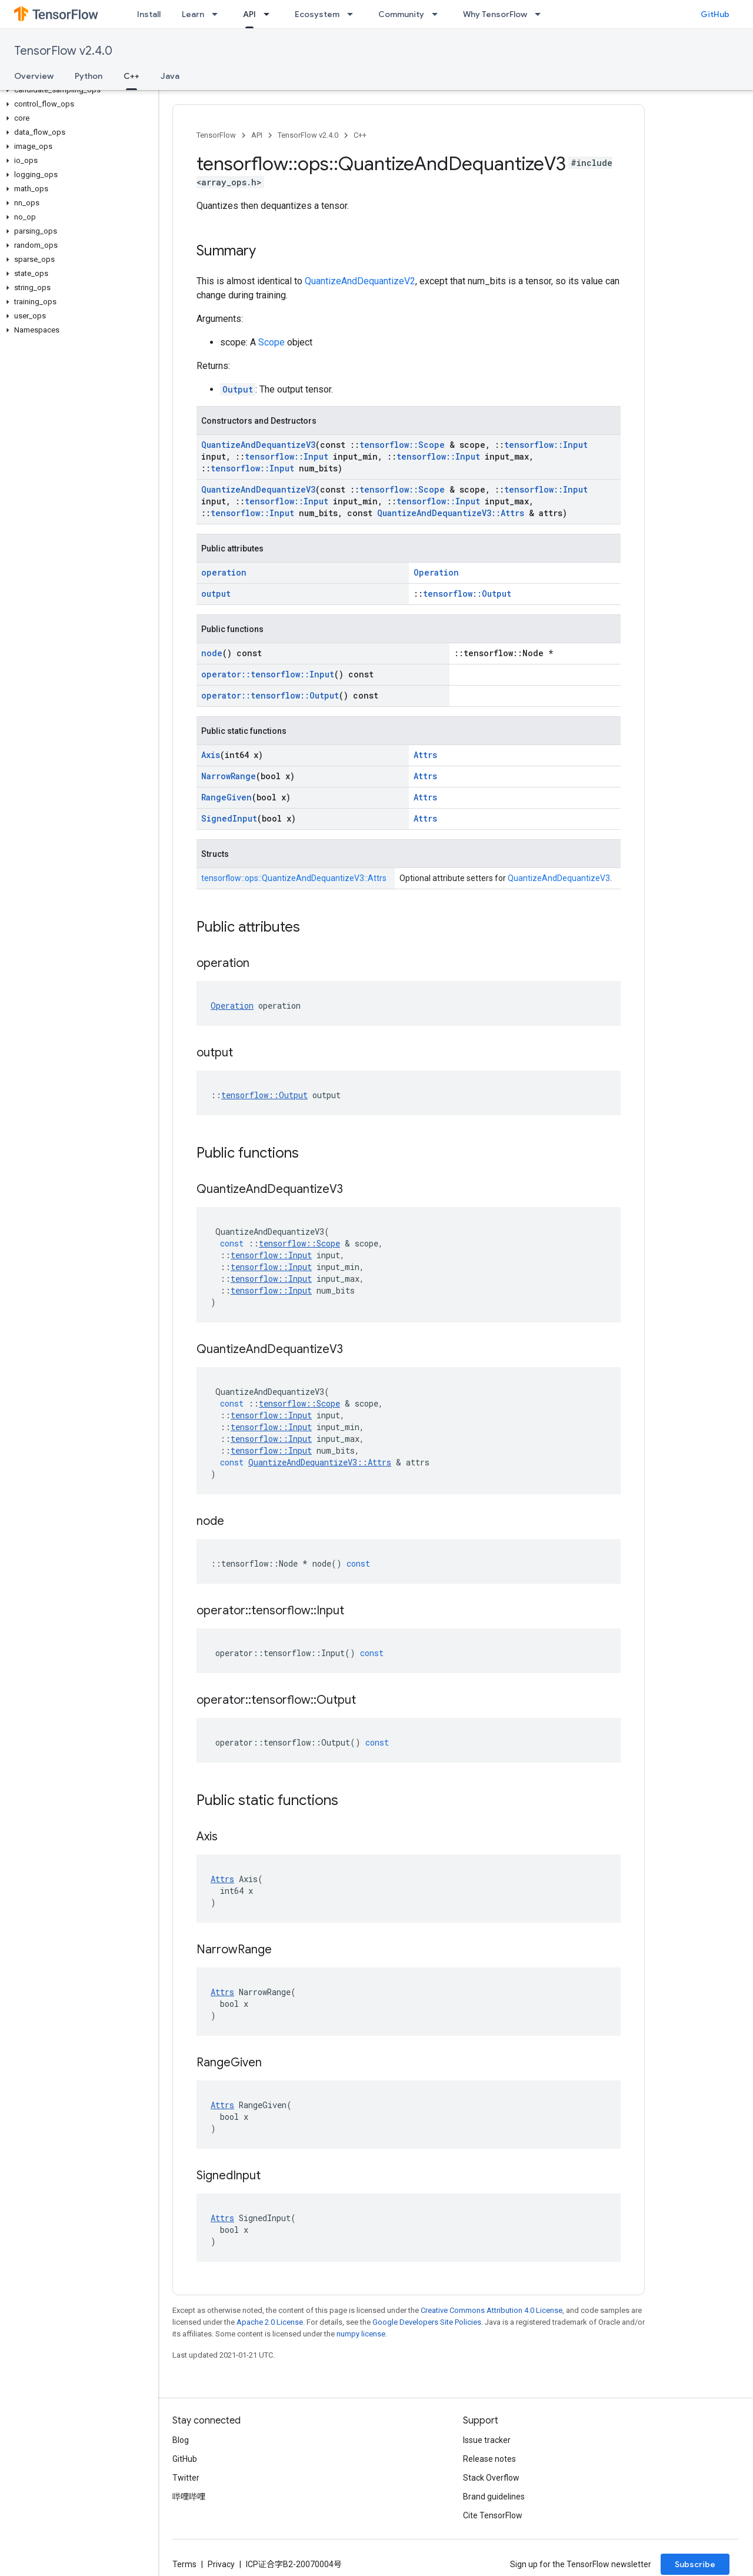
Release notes (489, 2459)
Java (170, 76)
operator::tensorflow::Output (270, 695)
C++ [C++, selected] (131, 76)
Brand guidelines (494, 2496)
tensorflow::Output (467, 593)
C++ (360, 135)
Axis (210, 754)
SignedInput (229, 818)
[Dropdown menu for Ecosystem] (353, 14)
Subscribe (695, 2564)
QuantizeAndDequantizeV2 (360, 281)
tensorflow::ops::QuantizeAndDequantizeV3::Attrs (294, 878)
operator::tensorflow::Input (267, 674)
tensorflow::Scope (402, 444)
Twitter (185, 2477)
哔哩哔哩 (188, 2496)
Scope (271, 342)
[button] (77, 90)
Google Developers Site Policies (426, 2322)
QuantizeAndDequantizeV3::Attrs (450, 512)
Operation (436, 572)
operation (223, 572)
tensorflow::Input (546, 444)
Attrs (425, 754)
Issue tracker (487, 2440)
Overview (34, 76)
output (216, 593)
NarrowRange (228, 776)
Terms (184, 2564)
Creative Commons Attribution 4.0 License (491, 2310)
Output (237, 389)
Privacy (221, 2564)
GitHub (715, 14)
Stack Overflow (491, 2477)
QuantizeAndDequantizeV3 (258, 444)
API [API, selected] (249, 14)
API (256, 135)
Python (88, 76)
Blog (180, 2440)
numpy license (360, 2333)
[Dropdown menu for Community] (438, 14)
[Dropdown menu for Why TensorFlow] (541, 14)
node (211, 653)
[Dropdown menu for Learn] (218, 14)
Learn (193, 14)
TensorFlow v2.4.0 (63, 51)
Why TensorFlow (495, 14)
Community (401, 14)
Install (149, 14)
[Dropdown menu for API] (270, 14)
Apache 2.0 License (269, 2322)
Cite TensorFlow (492, 2515)
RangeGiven (226, 797)
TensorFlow (216, 135)
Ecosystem (317, 14)
